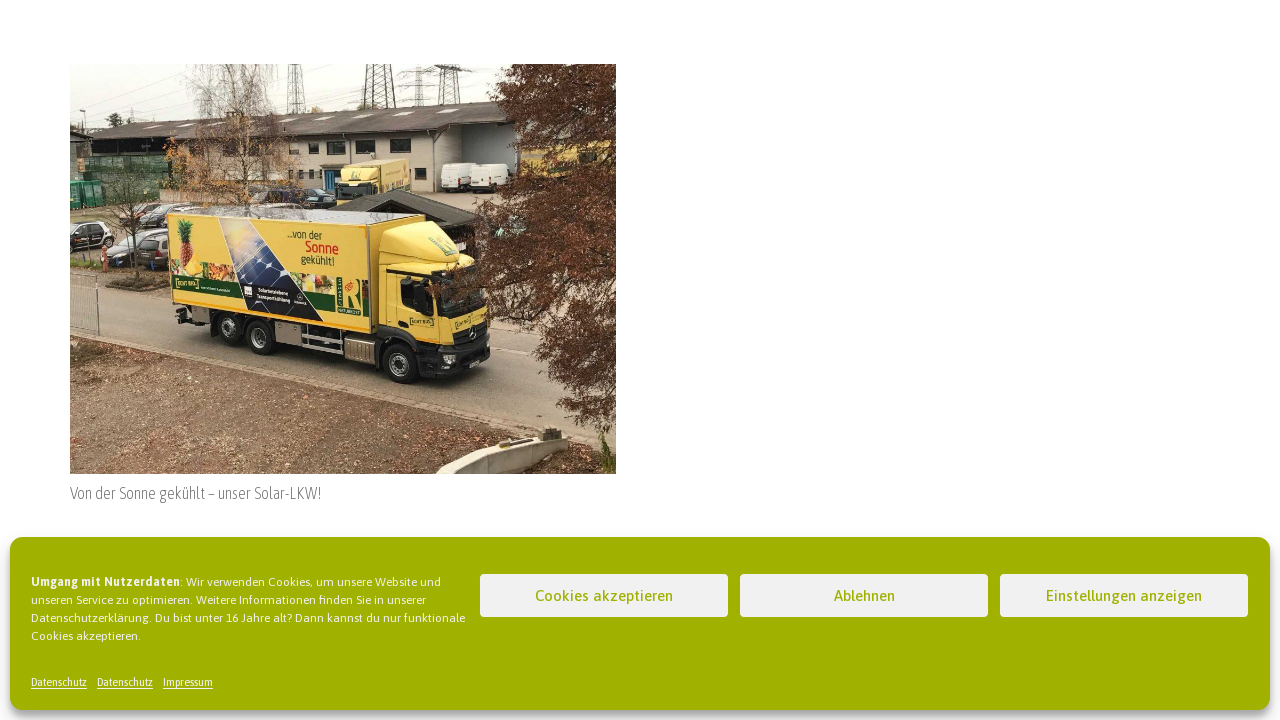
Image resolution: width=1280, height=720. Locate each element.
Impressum (188, 682)
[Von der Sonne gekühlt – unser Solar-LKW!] (343, 76)
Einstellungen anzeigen (1124, 595)
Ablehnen (864, 595)
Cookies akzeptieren (604, 595)
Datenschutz (59, 682)
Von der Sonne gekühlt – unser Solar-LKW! (196, 493)
